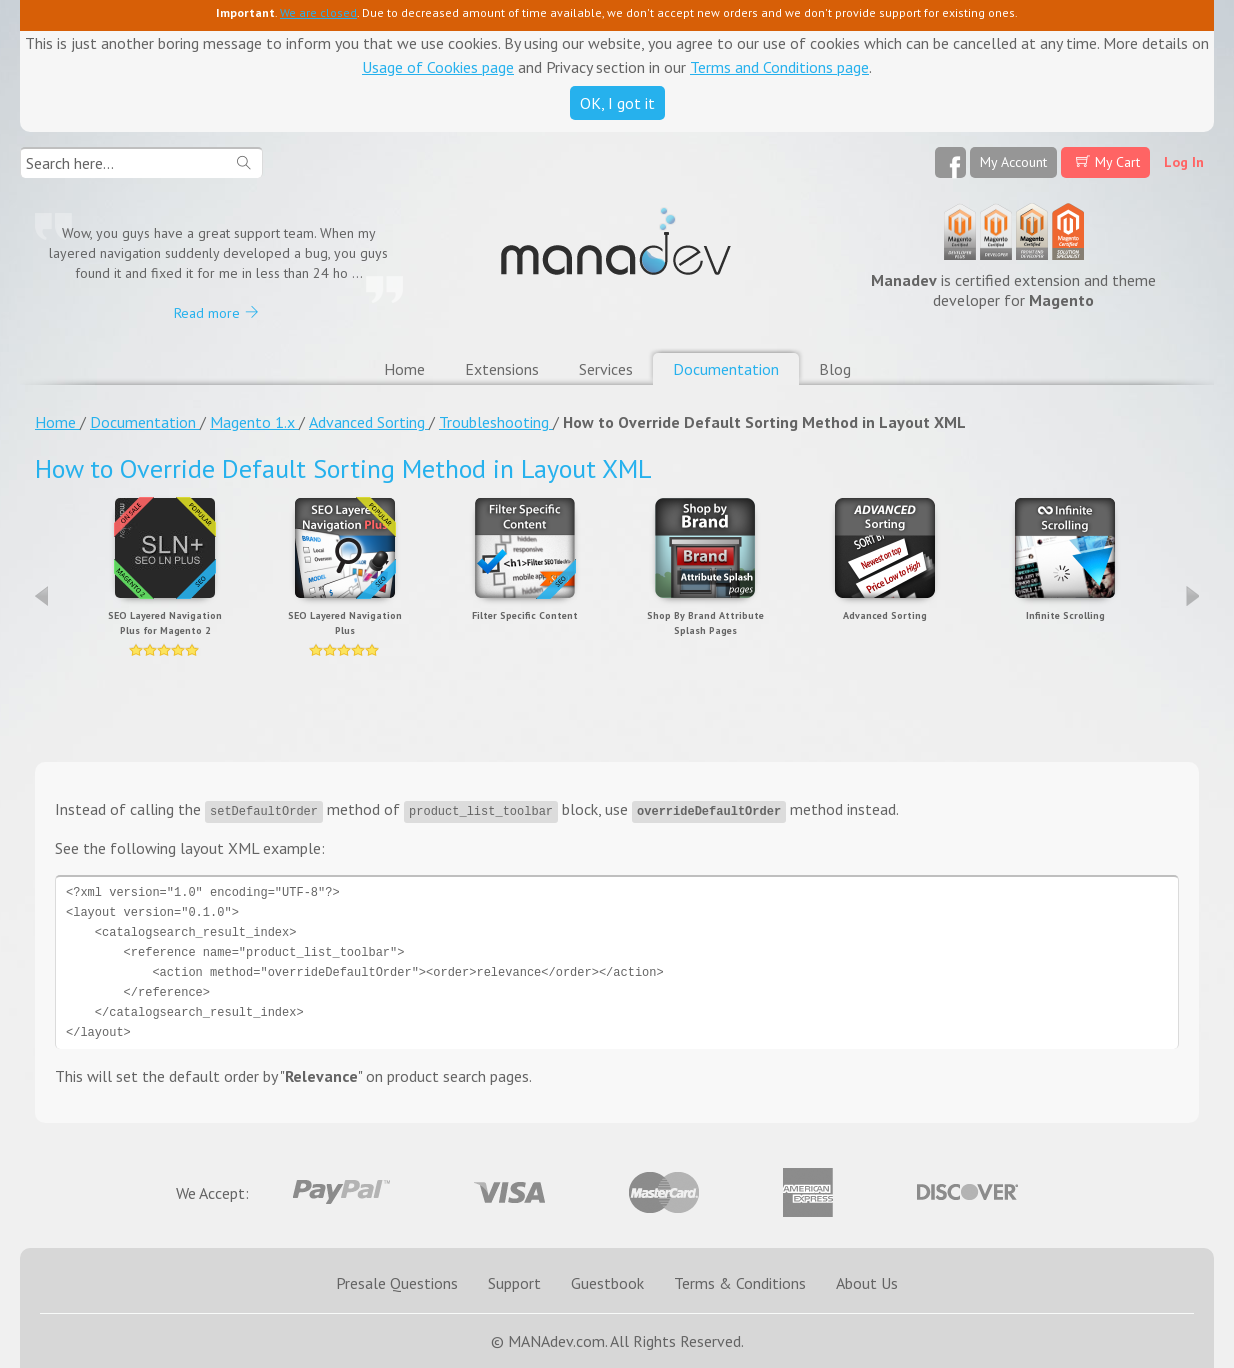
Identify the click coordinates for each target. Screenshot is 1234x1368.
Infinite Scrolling (1065, 615)
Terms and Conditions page (779, 67)
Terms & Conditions (740, 1283)
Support (514, 1283)
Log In (1184, 162)
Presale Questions (397, 1283)
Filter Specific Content (525, 615)
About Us (867, 1283)
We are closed (318, 12)
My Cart (1117, 162)
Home (404, 369)
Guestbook (607, 1283)
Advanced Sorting (885, 615)
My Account (1013, 162)
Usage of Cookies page (438, 67)
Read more (207, 313)
